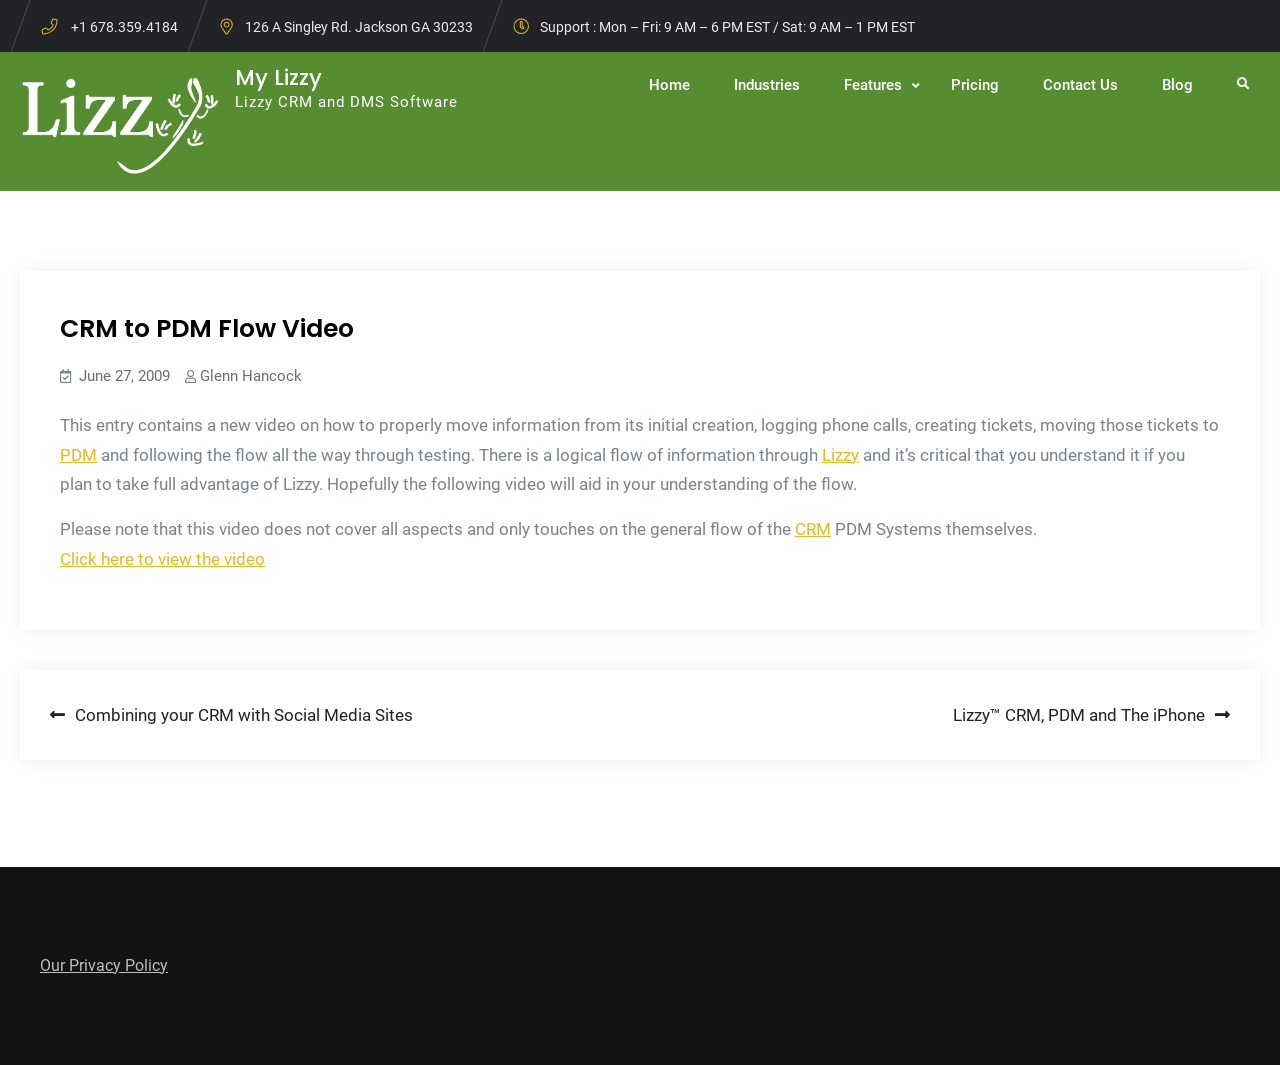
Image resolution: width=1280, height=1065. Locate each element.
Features (873, 85)
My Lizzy (278, 77)
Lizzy (840, 455)
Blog (1177, 85)
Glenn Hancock (251, 376)
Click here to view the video (162, 559)
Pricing (975, 85)
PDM (78, 455)
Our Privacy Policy (104, 965)
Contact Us (1080, 85)
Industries (767, 85)
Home (669, 85)
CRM (813, 529)
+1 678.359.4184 (124, 27)
